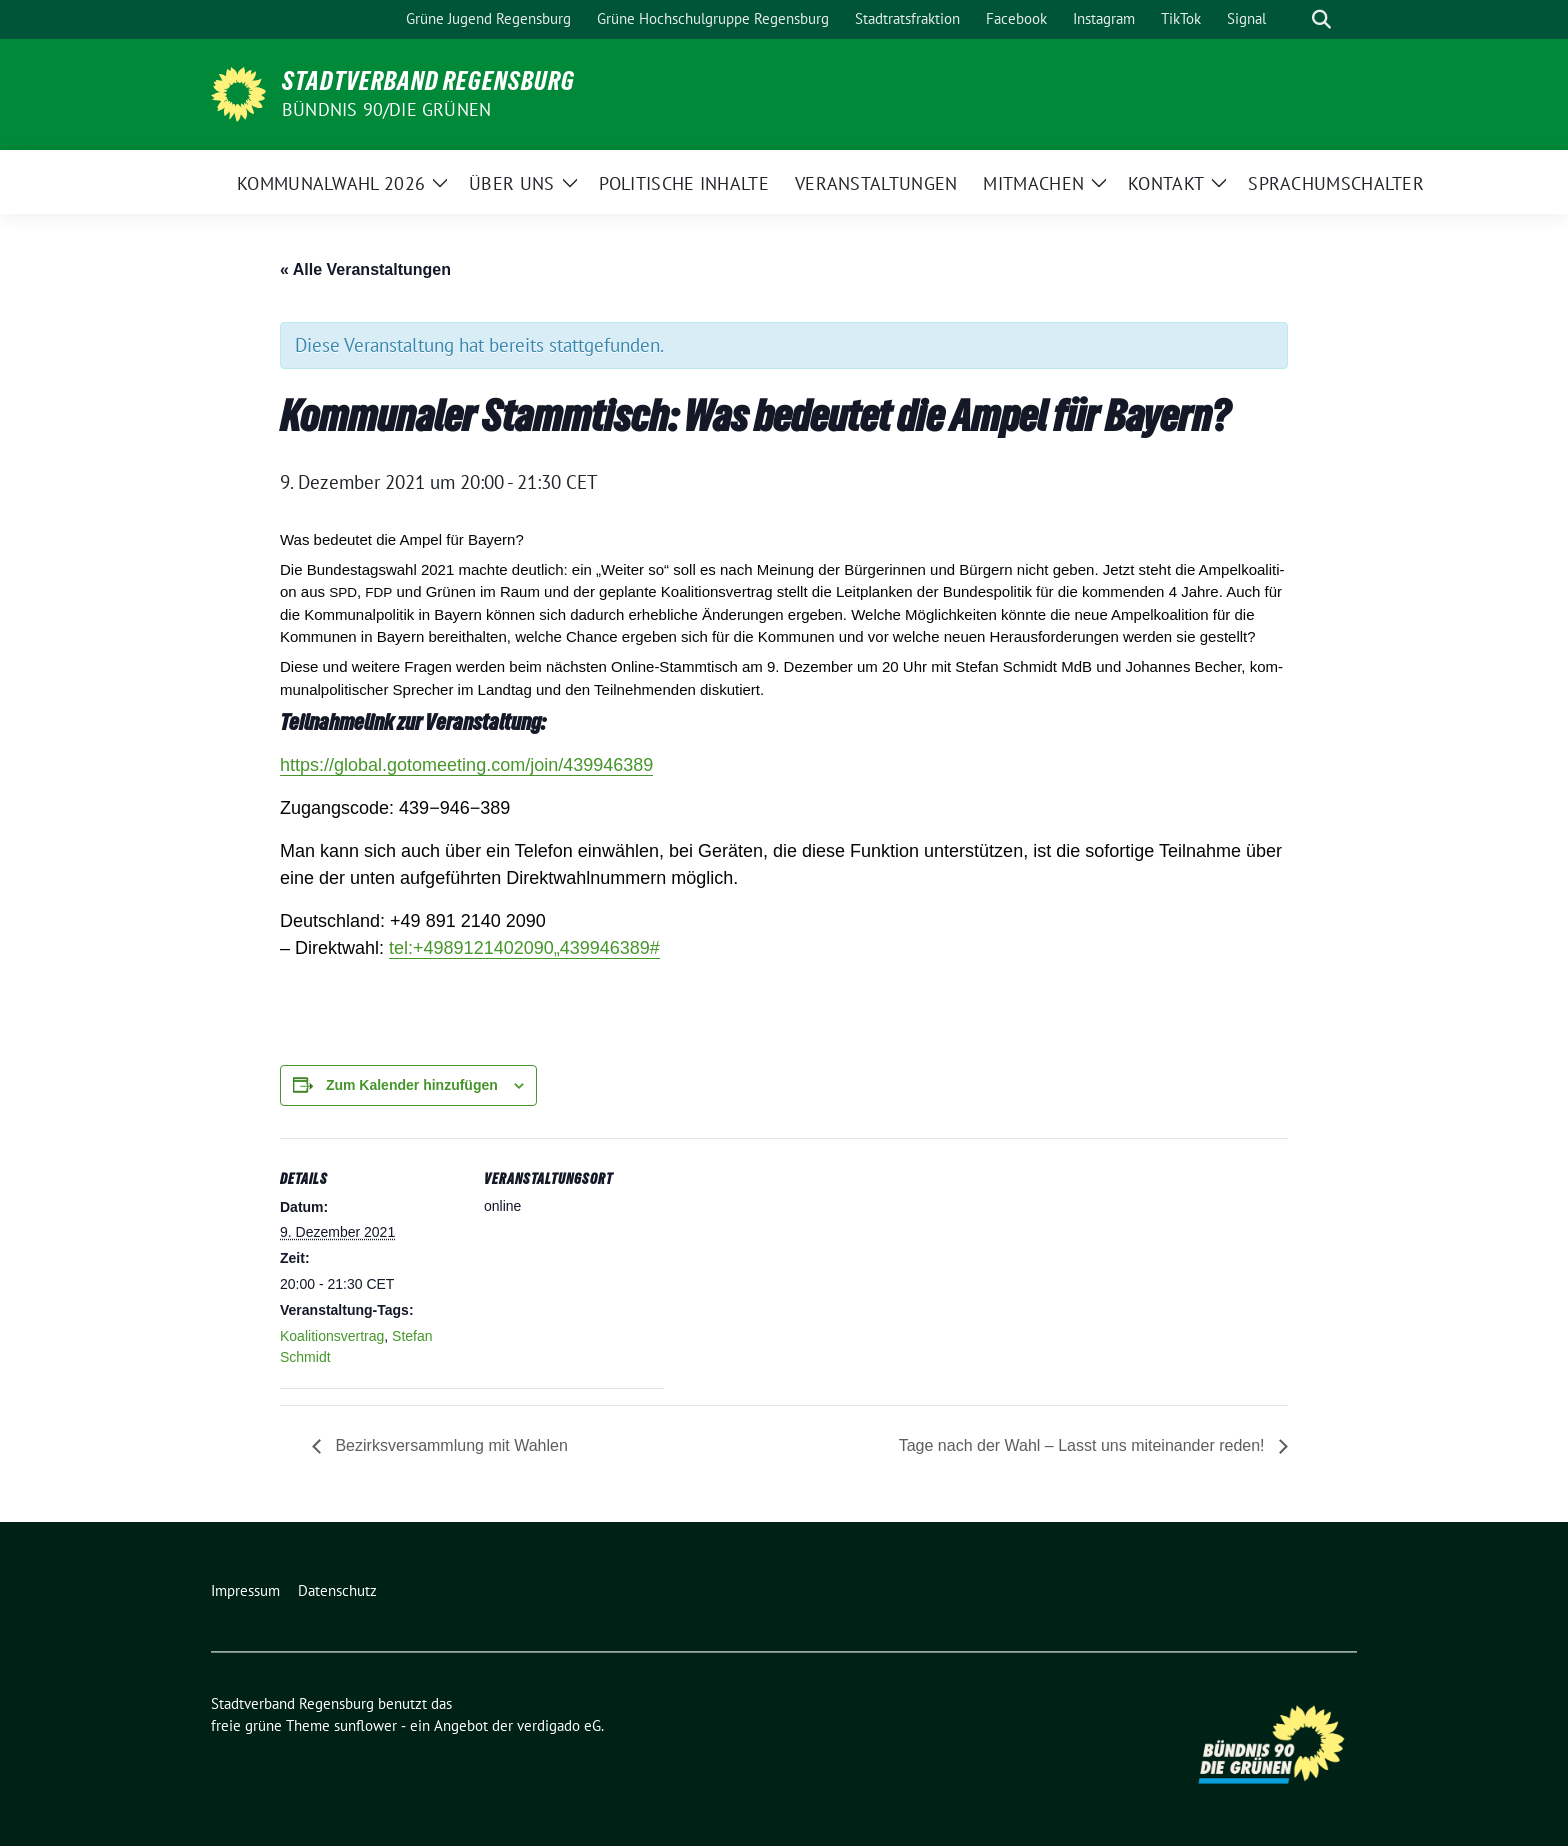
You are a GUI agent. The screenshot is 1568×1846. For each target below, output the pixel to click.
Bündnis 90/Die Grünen (386, 109)
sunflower (365, 1725)
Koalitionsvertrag (332, 1336)
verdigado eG (559, 1725)
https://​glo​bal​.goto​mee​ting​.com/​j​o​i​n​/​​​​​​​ (466, 765)
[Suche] (1293, 19)
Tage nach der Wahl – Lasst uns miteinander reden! (1082, 1445)
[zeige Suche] (1321, 19)
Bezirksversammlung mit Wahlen (449, 1445)
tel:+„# (524, 948)
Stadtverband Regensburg (428, 81)
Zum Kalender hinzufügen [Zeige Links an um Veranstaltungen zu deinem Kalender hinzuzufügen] (412, 1085)
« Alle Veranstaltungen (365, 269)
